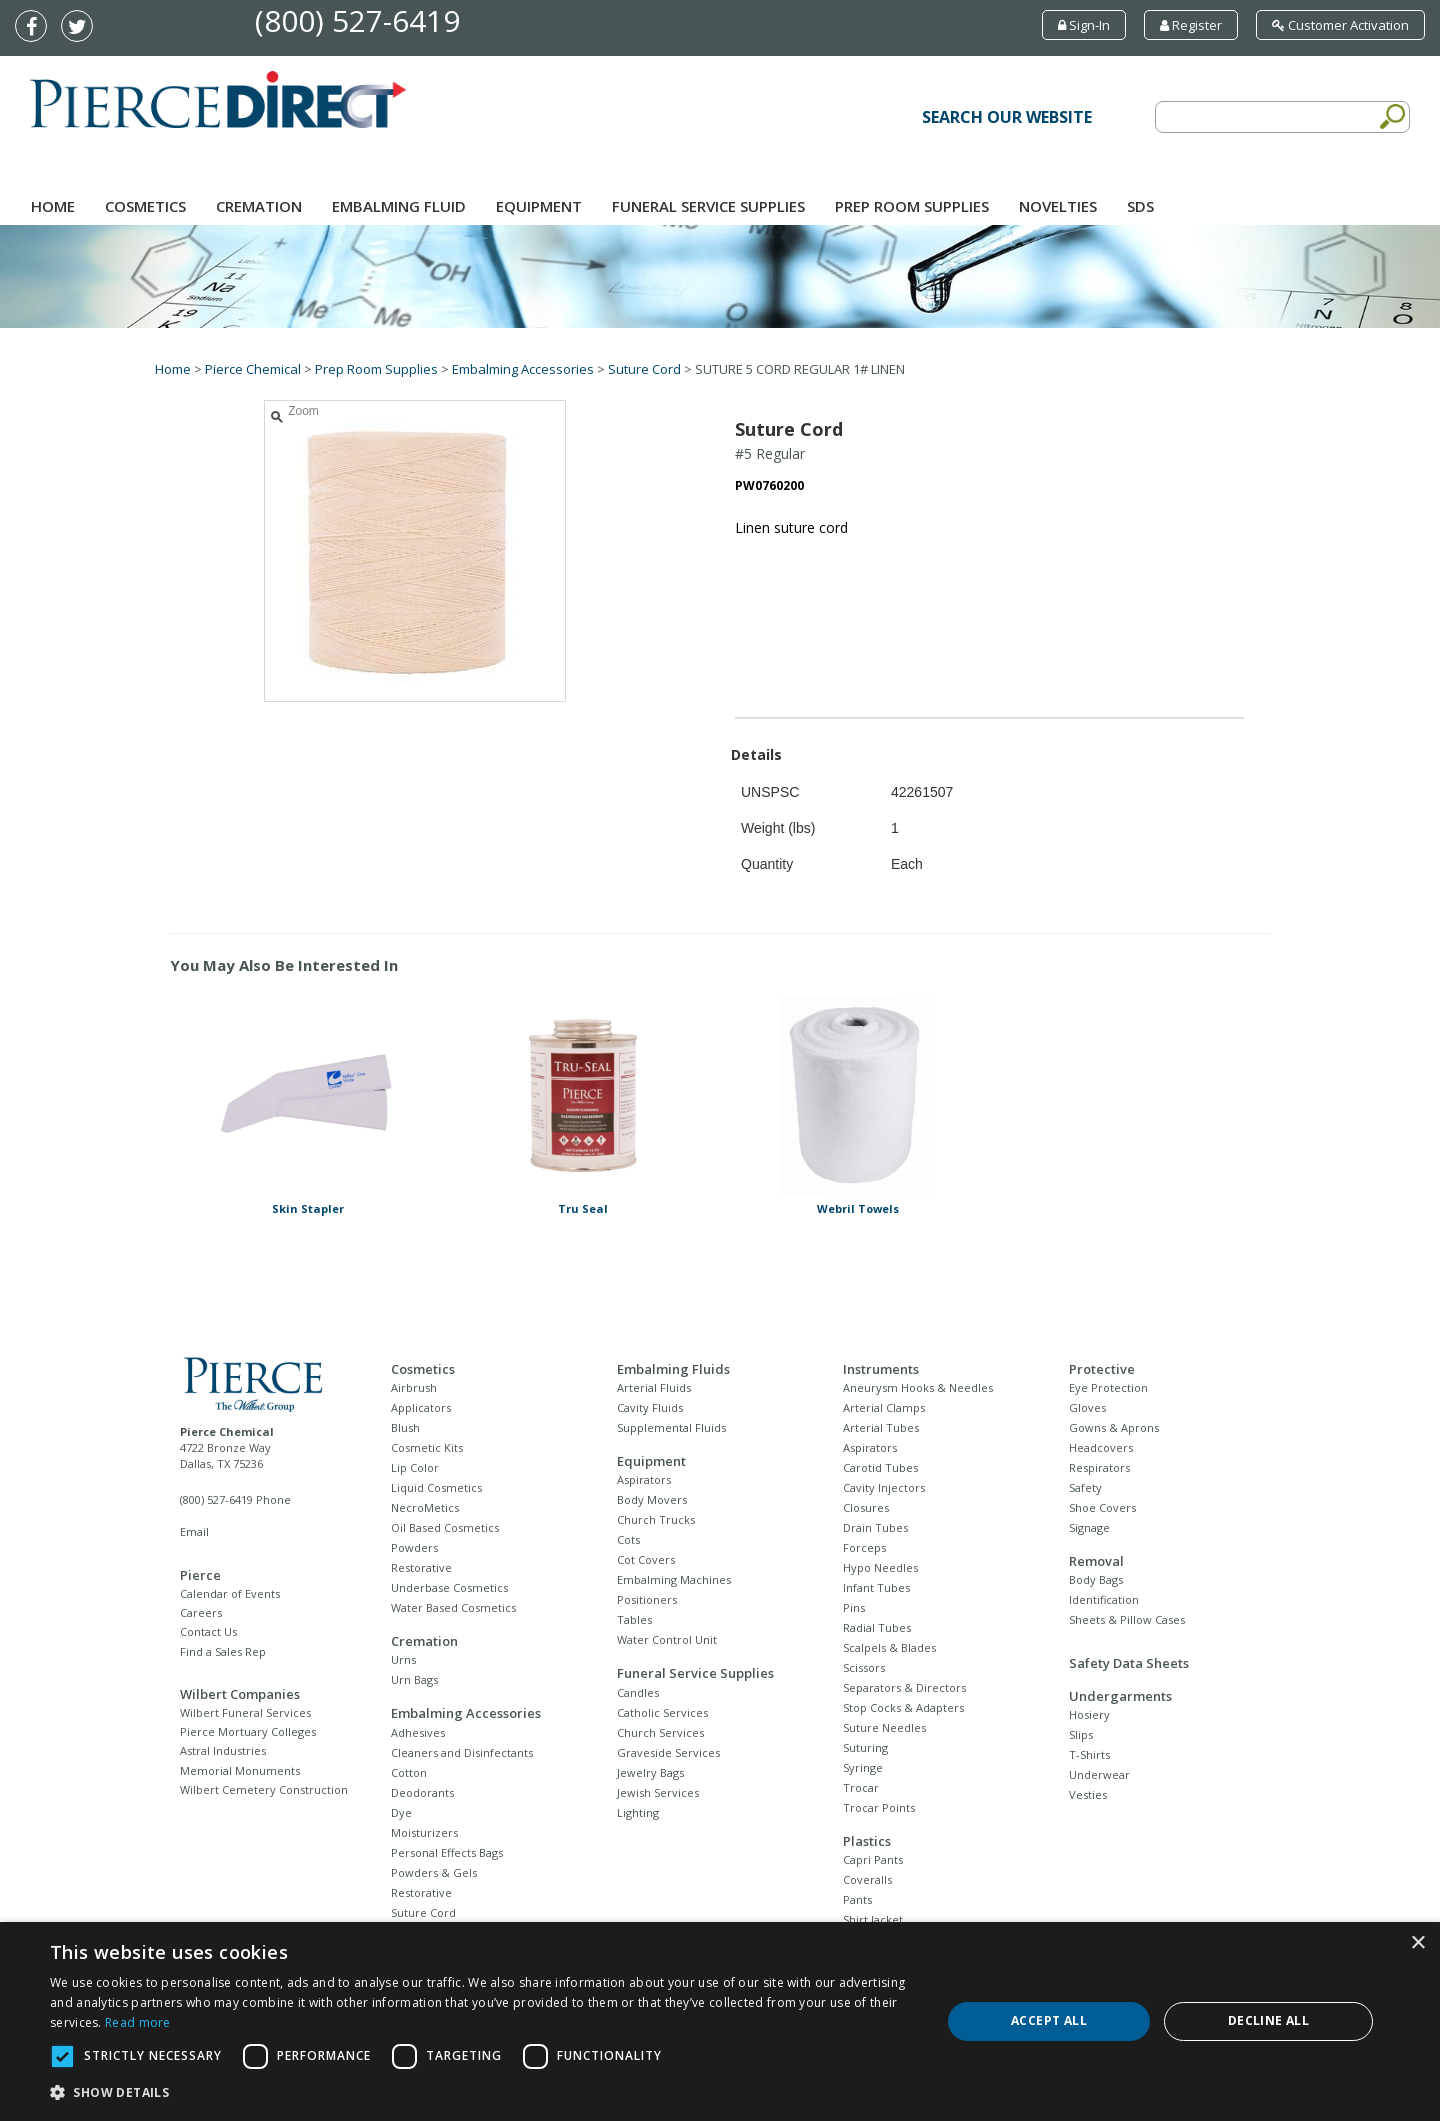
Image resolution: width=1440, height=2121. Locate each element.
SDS (1140, 206)
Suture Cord (644, 369)
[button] (482, 2093)
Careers (201, 1612)
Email (194, 1531)
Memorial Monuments (240, 1770)
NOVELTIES (1058, 206)
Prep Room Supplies (912, 206)
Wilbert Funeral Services (245, 1712)
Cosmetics (145, 206)
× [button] (1417, 1943)
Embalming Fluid (399, 206)
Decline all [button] (1268, 2020)
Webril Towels (858, 1208)
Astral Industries (223, 1750)
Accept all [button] (1049, 2020)
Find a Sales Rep (223, 1651)
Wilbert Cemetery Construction (264, 1789)
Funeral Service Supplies (708, 206)
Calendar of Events (230, 1593)
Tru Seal (583, 1208)
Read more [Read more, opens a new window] (138, 2022)
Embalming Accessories (523, 369)
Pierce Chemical (253, 369)
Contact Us (208, 1631)
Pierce (200, 1575)
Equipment (539, 206)
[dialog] (720, 2021)
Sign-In (1084, 25)
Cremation (259, 206)
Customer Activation (1340, 25)
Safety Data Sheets (1129, 1663)
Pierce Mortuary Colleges (248, 1731)
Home (53, 206)
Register (1191, 25)
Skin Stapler (308, 1208)
